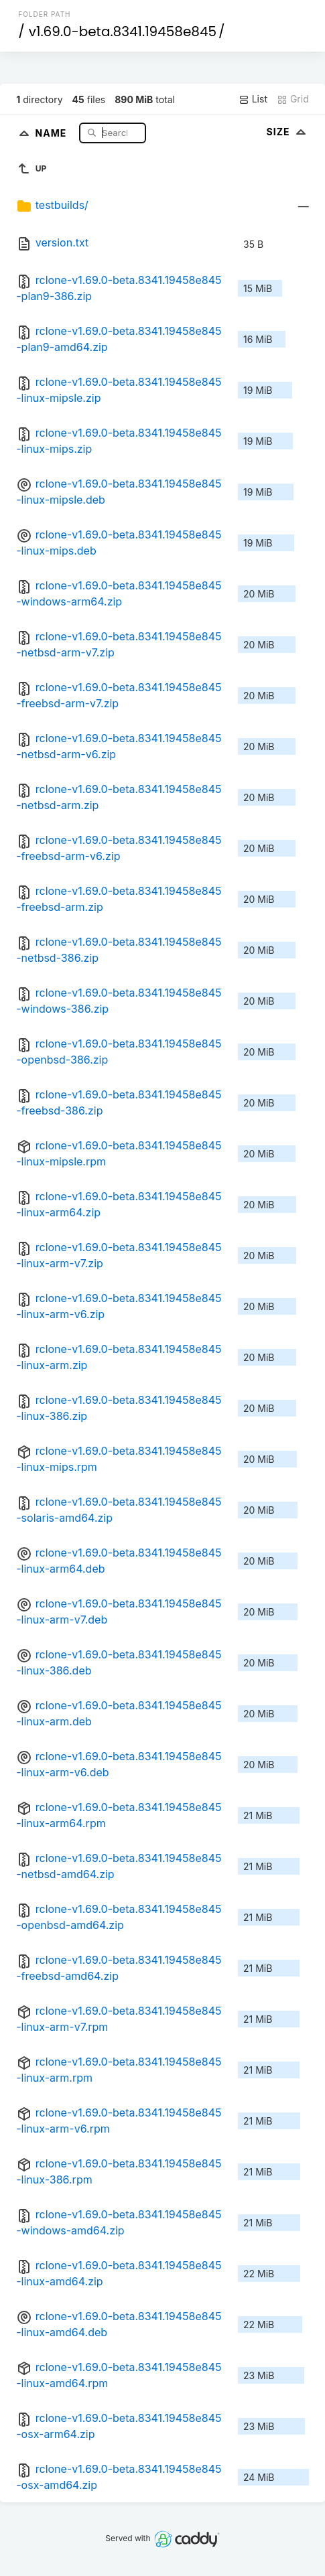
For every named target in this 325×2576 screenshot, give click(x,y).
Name (53, 132)
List (253, 99)
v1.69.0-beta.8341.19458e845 (122, 31)
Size (288, 131)
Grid (293, 99)
